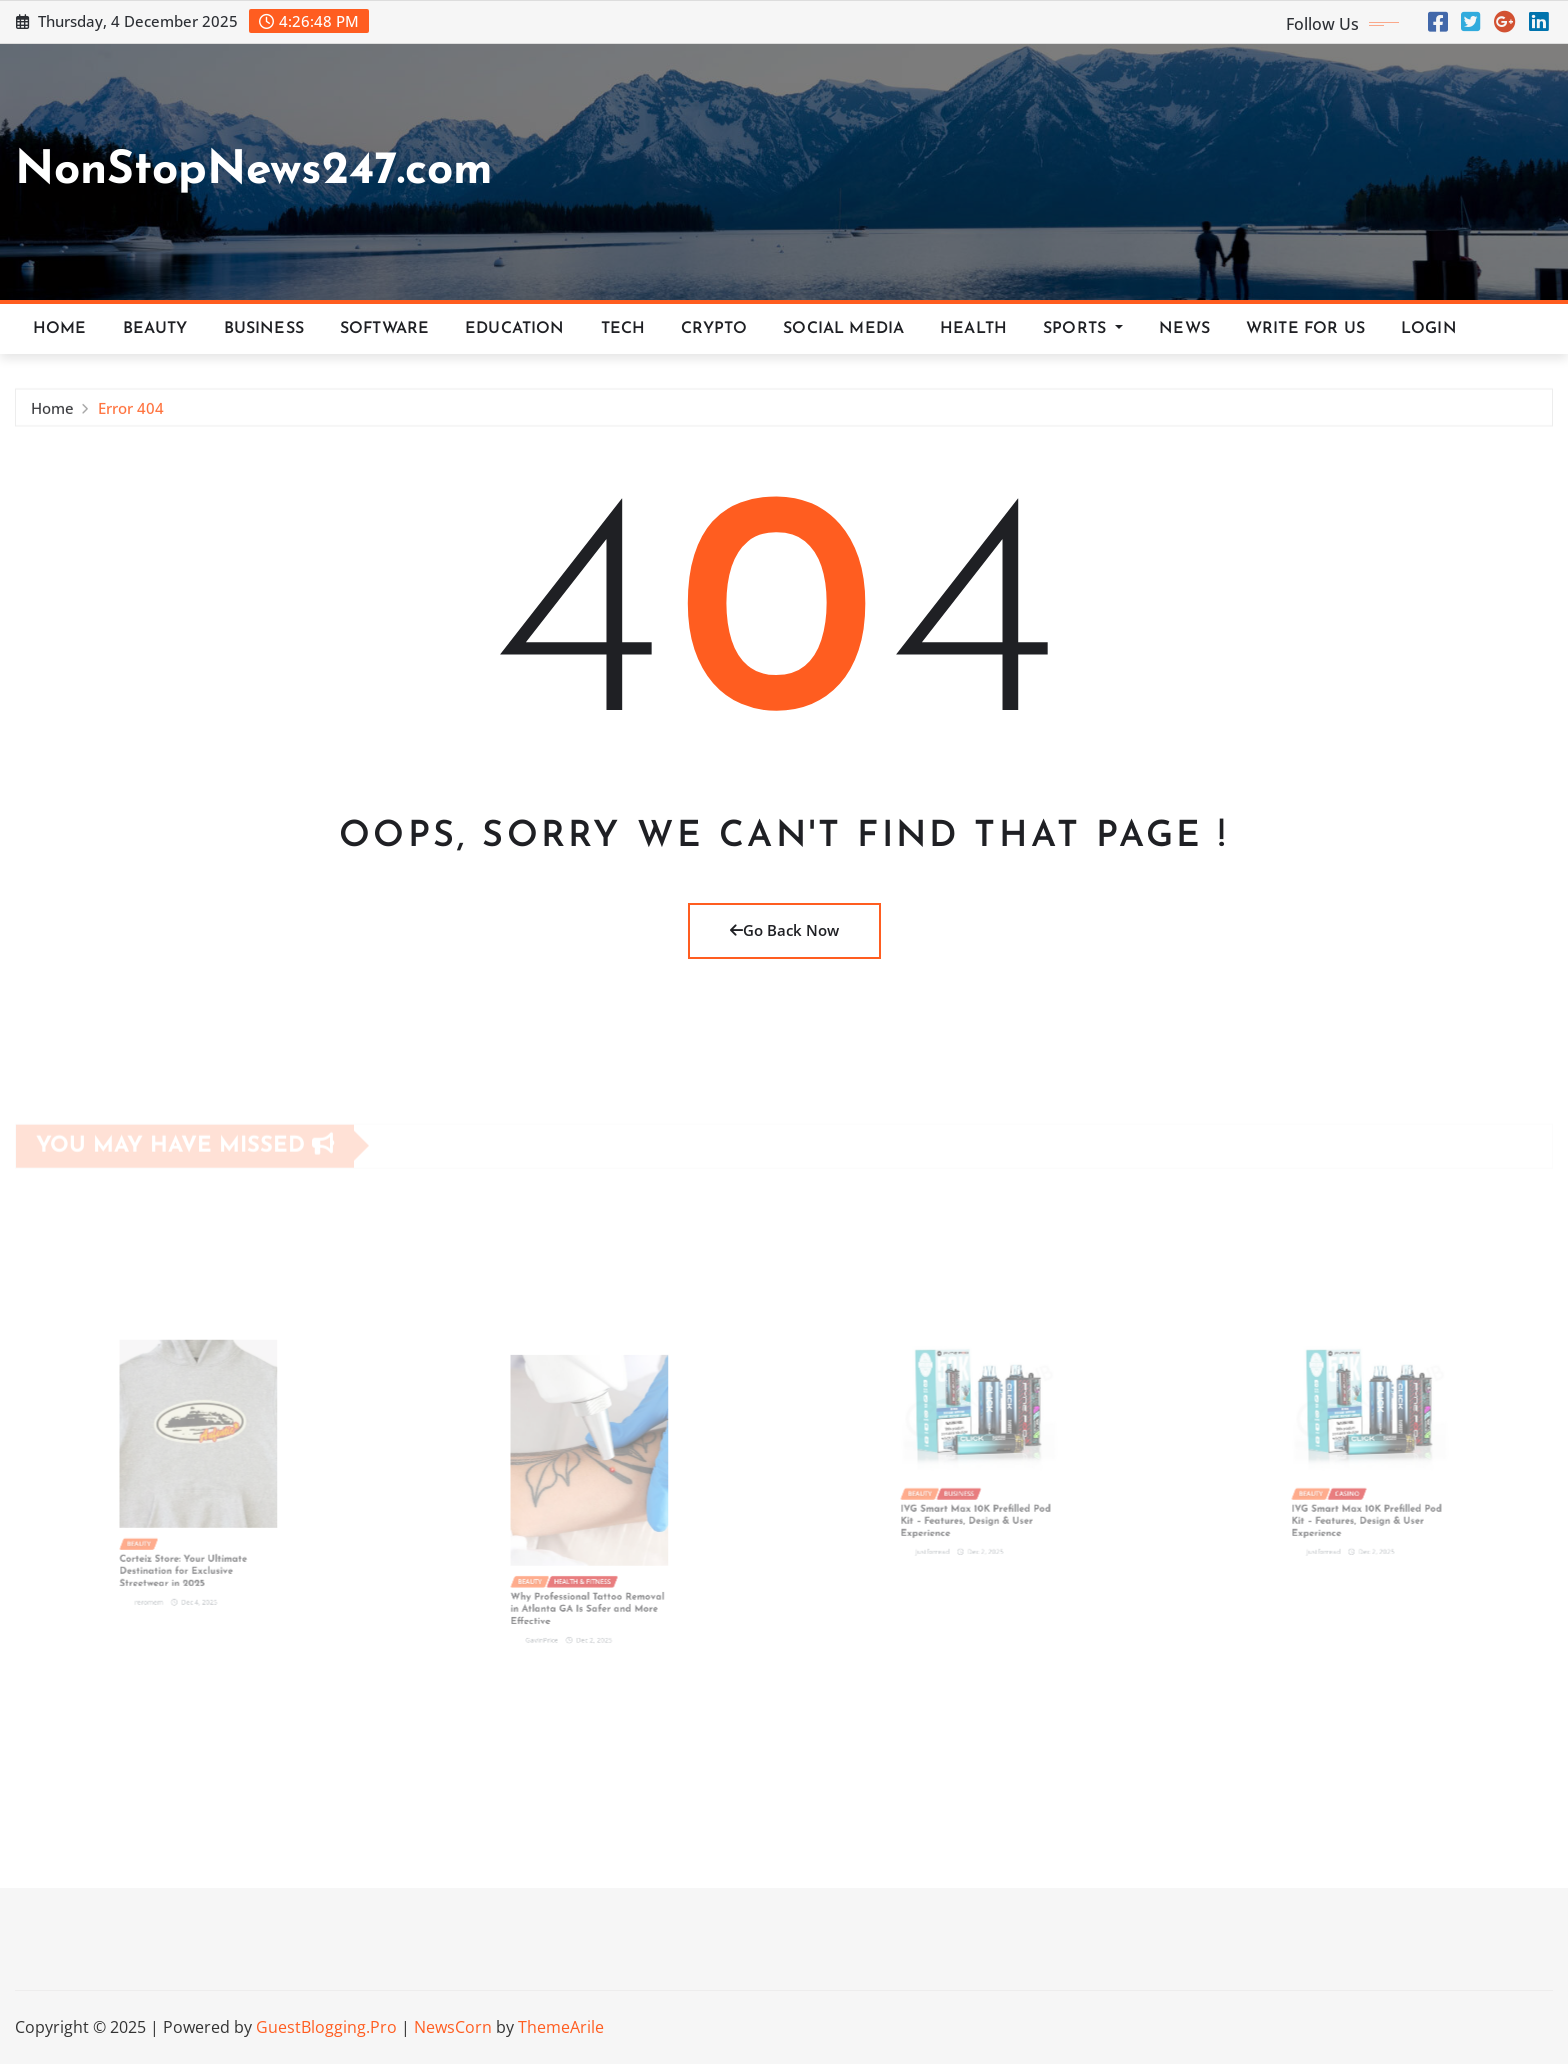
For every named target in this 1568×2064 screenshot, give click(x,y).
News (1184, 329)
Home (60, 329)
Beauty (155, 329)
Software (384, 329)
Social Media (843, 329)
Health (973, 329)
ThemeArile (561, 2027)
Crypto (714, 329)
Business (264, 329)
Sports (1083, 329)
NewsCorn (453, 2027)
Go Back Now (784, 930)
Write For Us (1305, 329)
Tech (623, 329)
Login (1429, 329)
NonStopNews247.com (254, 171)
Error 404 (131, 414)
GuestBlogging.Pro (326, 2027)
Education (514, 329)
